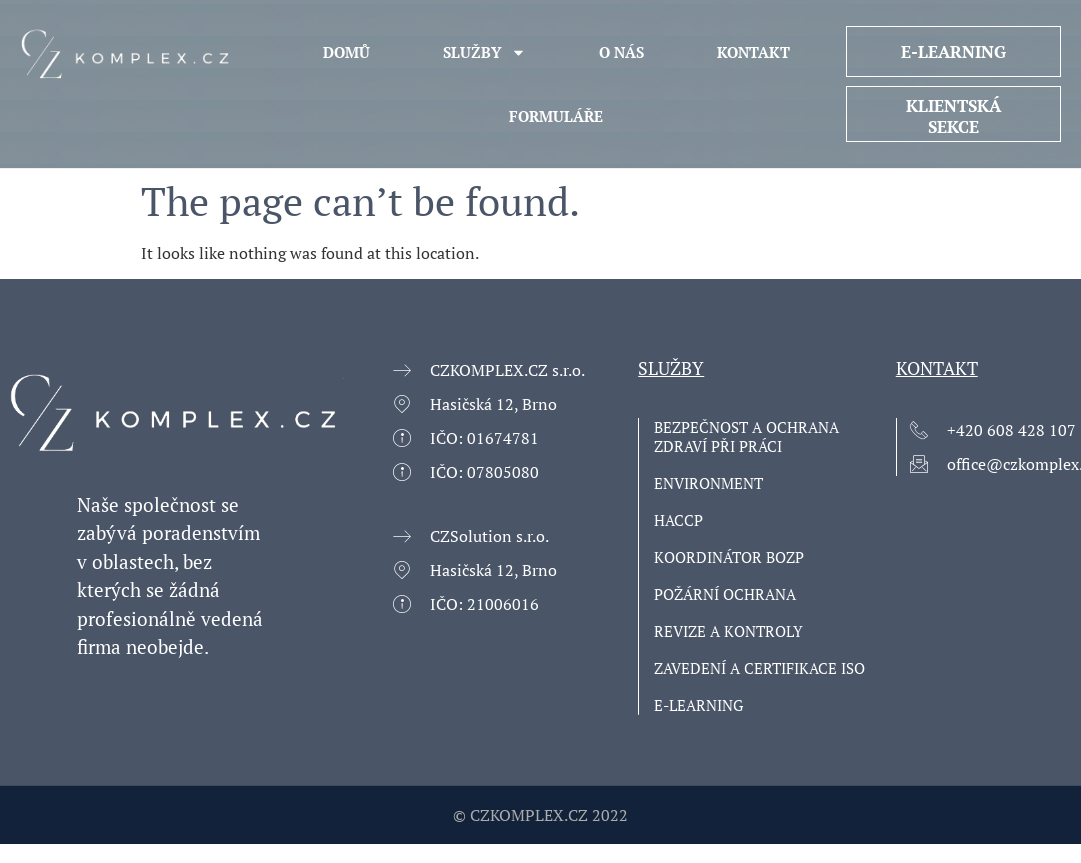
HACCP (678, 520)
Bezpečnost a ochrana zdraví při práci (746, 437)
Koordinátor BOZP (729, 557)
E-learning (698, 705)
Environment (708, 483)
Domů (346, 52)
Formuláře (556, 116)
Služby (484, 52)
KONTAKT (753, 52)
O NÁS (621, 52)
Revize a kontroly (728, 631)
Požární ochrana (725, 594)
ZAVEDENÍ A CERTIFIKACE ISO (759, 668)
